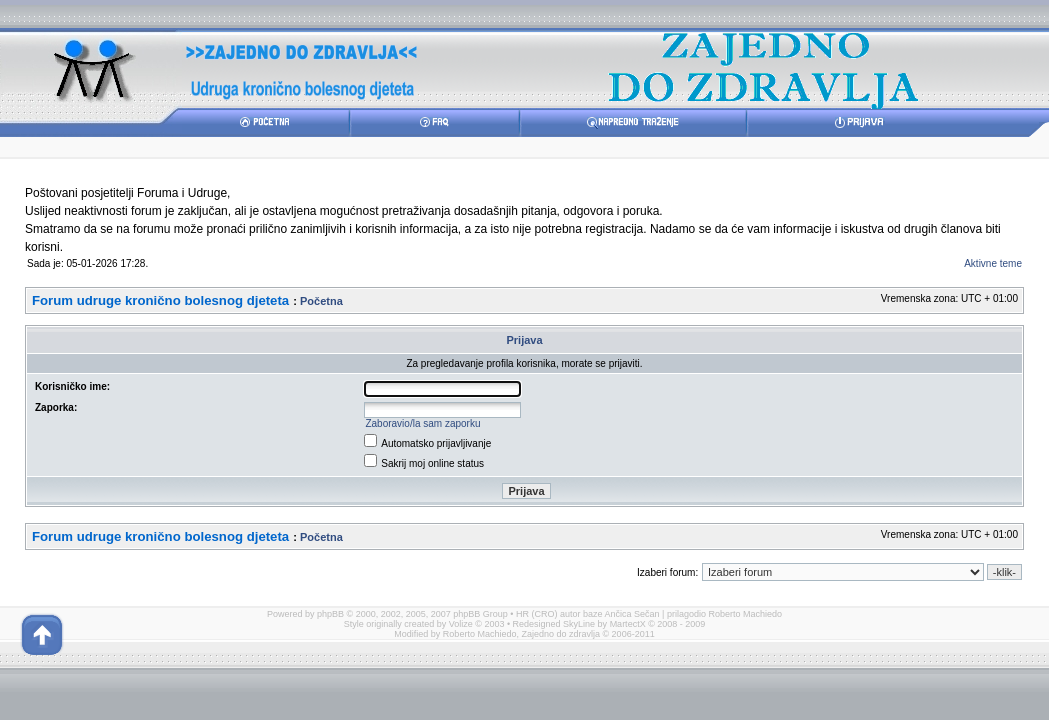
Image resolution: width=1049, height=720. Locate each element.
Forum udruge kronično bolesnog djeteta (160, 300)
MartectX (628, 624)
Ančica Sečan (632, 614)
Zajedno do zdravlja (561, 634)
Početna (321, 301)
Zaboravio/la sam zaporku (422, 423)
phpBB (330, 614)
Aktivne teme (993, 263)
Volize (461, 624)
